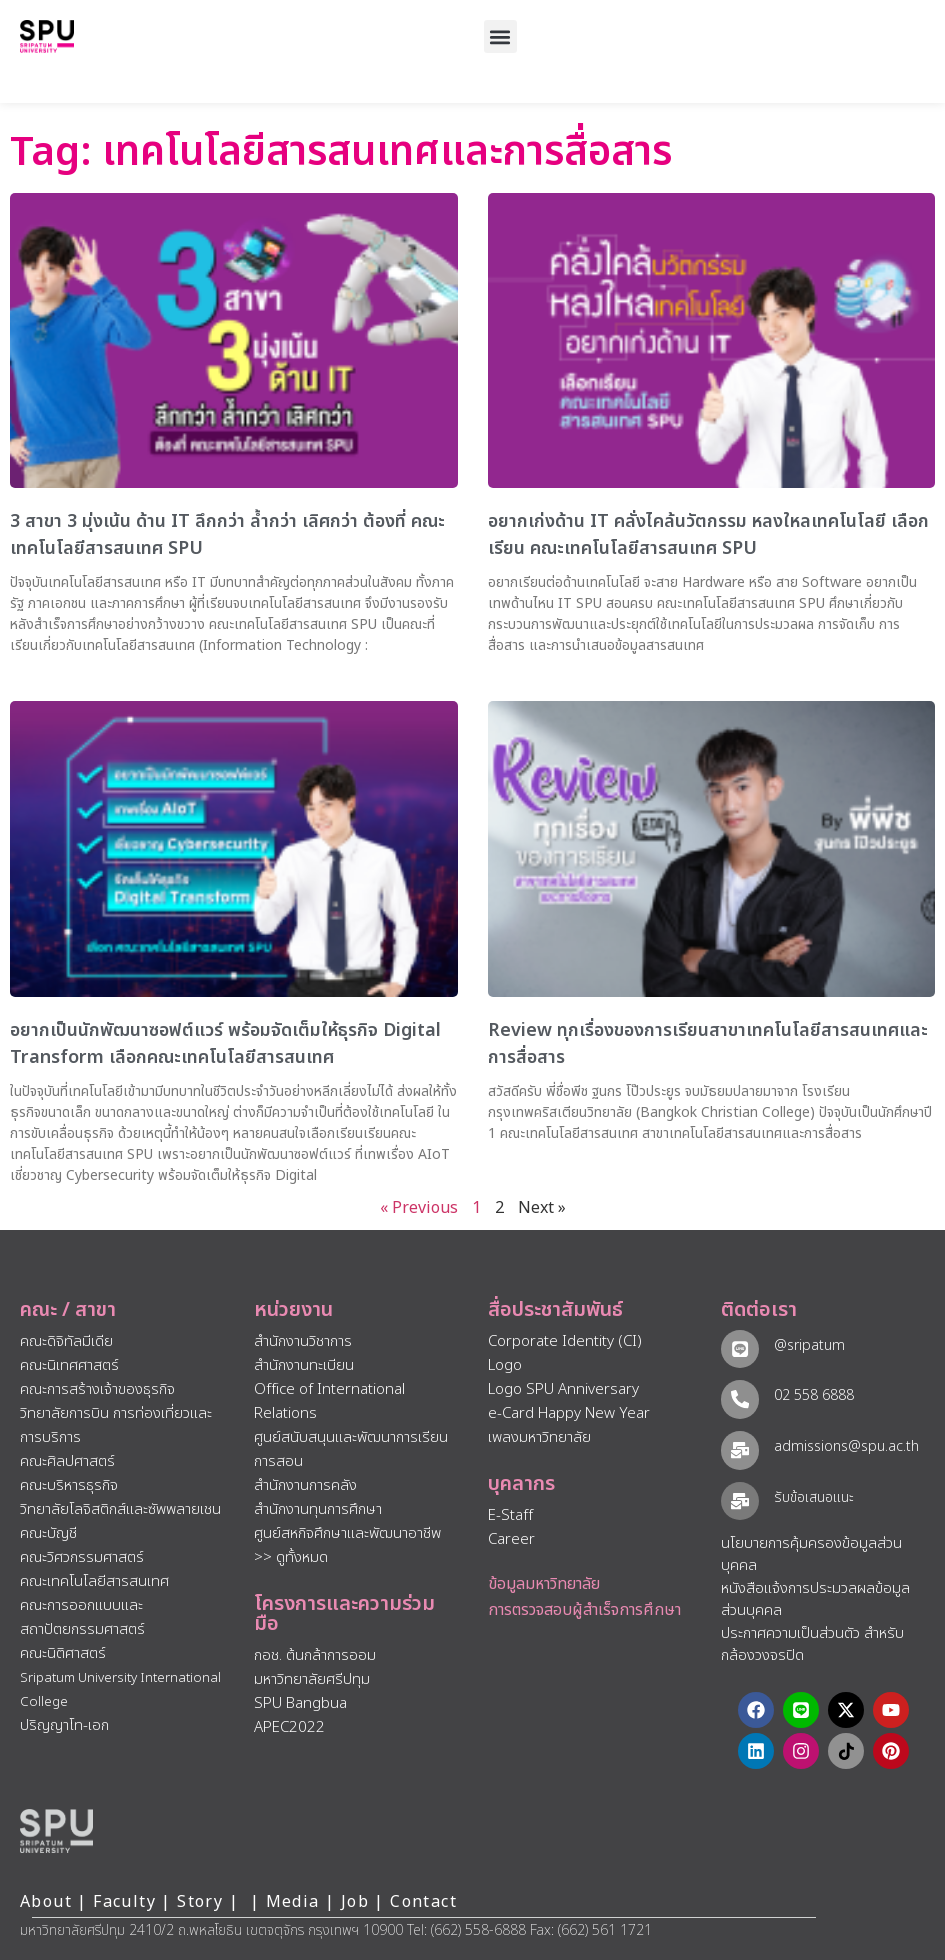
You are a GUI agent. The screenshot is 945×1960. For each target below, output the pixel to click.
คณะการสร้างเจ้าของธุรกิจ (97, 1389)
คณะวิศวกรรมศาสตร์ (82, 1557)
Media (295, 1902)
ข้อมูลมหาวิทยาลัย (544, 1584)
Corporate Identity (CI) (565, 1341)
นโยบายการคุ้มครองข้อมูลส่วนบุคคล (811, 1555)
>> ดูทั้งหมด (291, 1557)
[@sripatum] (739, 1348)
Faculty (124, 1902)
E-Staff (510, 1515)
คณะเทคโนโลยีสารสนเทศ (94, 1581)
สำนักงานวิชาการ (303, 1341)
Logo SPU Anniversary (563, 1389)
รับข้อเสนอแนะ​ (813, 1497)
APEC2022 (289, 1727)
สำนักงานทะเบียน (304, 1365)
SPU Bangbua (300, 1703)
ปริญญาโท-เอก (64, 1725)
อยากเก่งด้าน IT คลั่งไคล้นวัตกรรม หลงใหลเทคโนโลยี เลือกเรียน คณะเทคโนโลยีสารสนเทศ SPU (708, 535)
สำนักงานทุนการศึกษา (318, 1509)
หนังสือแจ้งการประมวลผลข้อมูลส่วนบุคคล (815, 1600)
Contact (423, 1902)
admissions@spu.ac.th (845, 1446)
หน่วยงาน (293, 1310)
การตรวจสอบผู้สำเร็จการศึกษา (584, 1610)
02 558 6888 (813, 1395)
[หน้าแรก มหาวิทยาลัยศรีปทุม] (56, 1830)
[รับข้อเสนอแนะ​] (739, 1500)
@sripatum (808, 1345)
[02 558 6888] (739, 1398)
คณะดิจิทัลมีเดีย (66, 1341)
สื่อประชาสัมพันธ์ (555, 1310)
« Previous (419, 1208)
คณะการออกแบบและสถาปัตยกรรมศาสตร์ (82, 1617)
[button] (500, 36)
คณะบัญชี (48, 1533)
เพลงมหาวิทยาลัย (539, 1437)
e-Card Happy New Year (569, 1413)
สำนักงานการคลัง (305, 1485)
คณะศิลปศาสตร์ (67, 1461)
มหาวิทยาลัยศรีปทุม (312, 1679)
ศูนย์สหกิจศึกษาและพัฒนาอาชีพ (347, 1533)
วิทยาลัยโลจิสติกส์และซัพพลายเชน (120, 1509)
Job (355, 1902)
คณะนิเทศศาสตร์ (69, 1365)
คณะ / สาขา (68, 1310)
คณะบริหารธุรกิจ (69, 1485)
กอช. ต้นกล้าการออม (315, 1655)
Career (511, 1539)
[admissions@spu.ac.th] (739, 1449)
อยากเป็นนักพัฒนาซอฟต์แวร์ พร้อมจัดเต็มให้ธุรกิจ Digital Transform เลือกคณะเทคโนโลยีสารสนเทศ (225, 1044)
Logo (505, 1365)
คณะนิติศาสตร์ (63, 1653)
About (46, 1902)
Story (200, 1902)
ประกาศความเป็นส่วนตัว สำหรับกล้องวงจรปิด (812, 1645)
